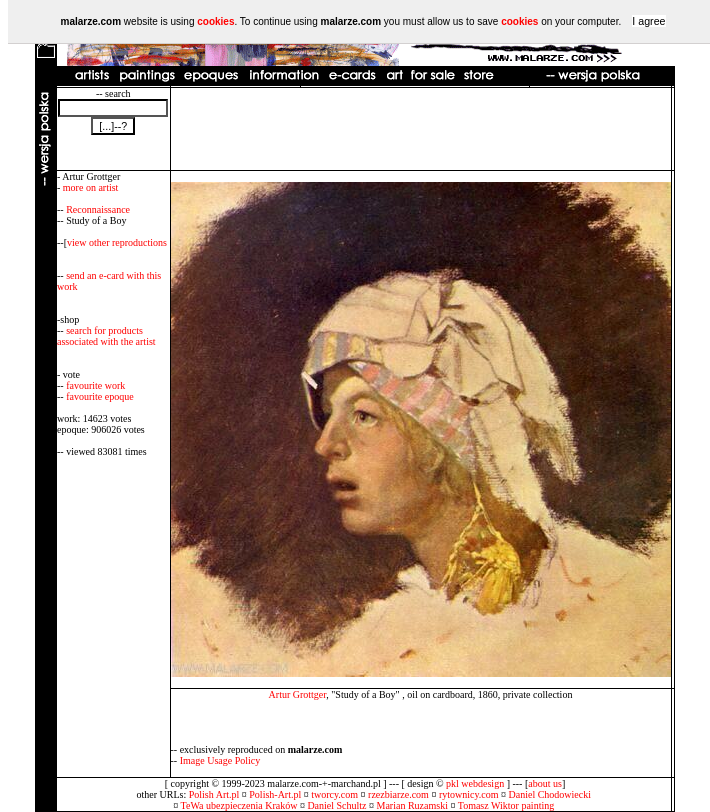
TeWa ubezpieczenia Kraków (239, 805)
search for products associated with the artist (106, 336)
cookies (215, 21)
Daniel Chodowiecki (550, 794)
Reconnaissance (98, 209)
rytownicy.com (469, 794)
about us (545, 783)
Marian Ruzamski (412, 805)
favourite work (95, 385)
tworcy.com (334, 794)
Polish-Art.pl (275, 794)
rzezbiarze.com (398, 794)
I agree (648, 21)
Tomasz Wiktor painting (506, 805)
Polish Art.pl (214, 794)
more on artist (91, 187)
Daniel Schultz (336, 805)
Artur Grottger (298, 694)
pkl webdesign (475, 783)
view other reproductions (117, 242)
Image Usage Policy (220, 760)
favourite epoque (99, 396)
